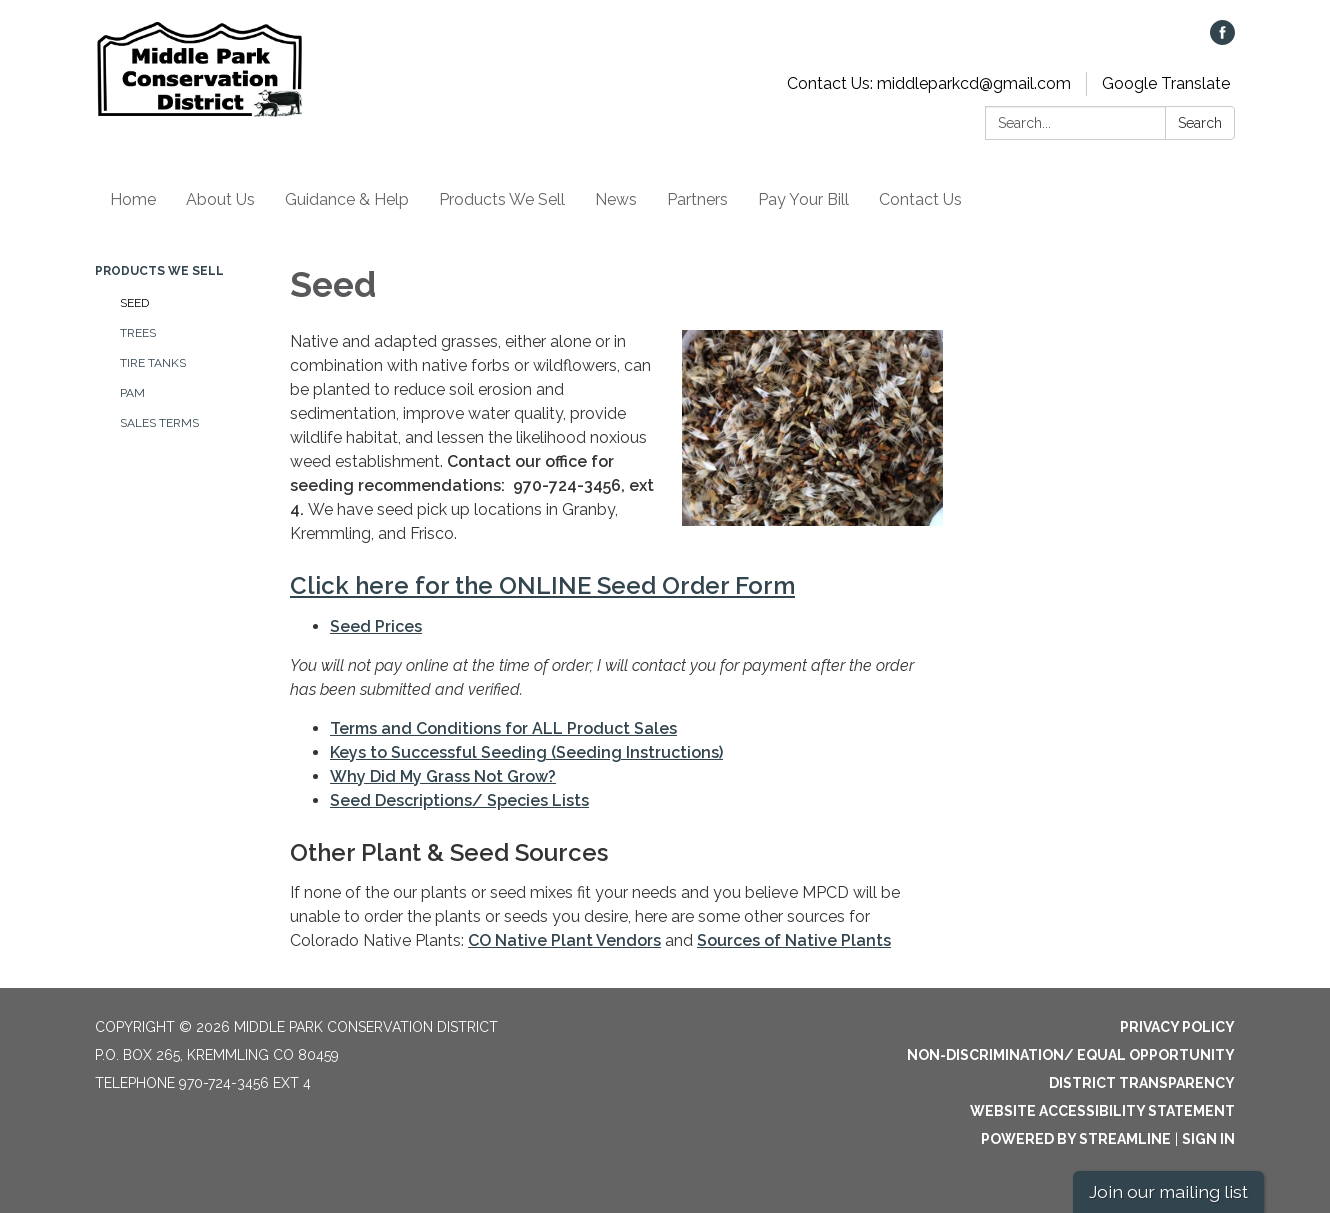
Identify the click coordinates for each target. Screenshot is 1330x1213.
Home (133, 199)
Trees (138, 333)
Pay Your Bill (803, 199)
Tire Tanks (153, 363)
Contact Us (920, 199)
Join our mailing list (1168, 1191)
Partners (697, 199)
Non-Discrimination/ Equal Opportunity (1071, 1055)
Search (1200, 123)
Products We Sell (502, 199)
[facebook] (1222, 39)
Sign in (1208, 1139)
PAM (132, 393)
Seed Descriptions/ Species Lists (459, 800)
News (616, 199)
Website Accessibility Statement (1102, 1111)
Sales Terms (159, 423)
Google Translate (1166, 83)
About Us (220, 199)
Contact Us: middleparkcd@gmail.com (929, 83)
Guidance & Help (347, 199)
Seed (134, 303)
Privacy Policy (1177, 1027)
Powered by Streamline (1076, 1139)
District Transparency (1142, 1083)
